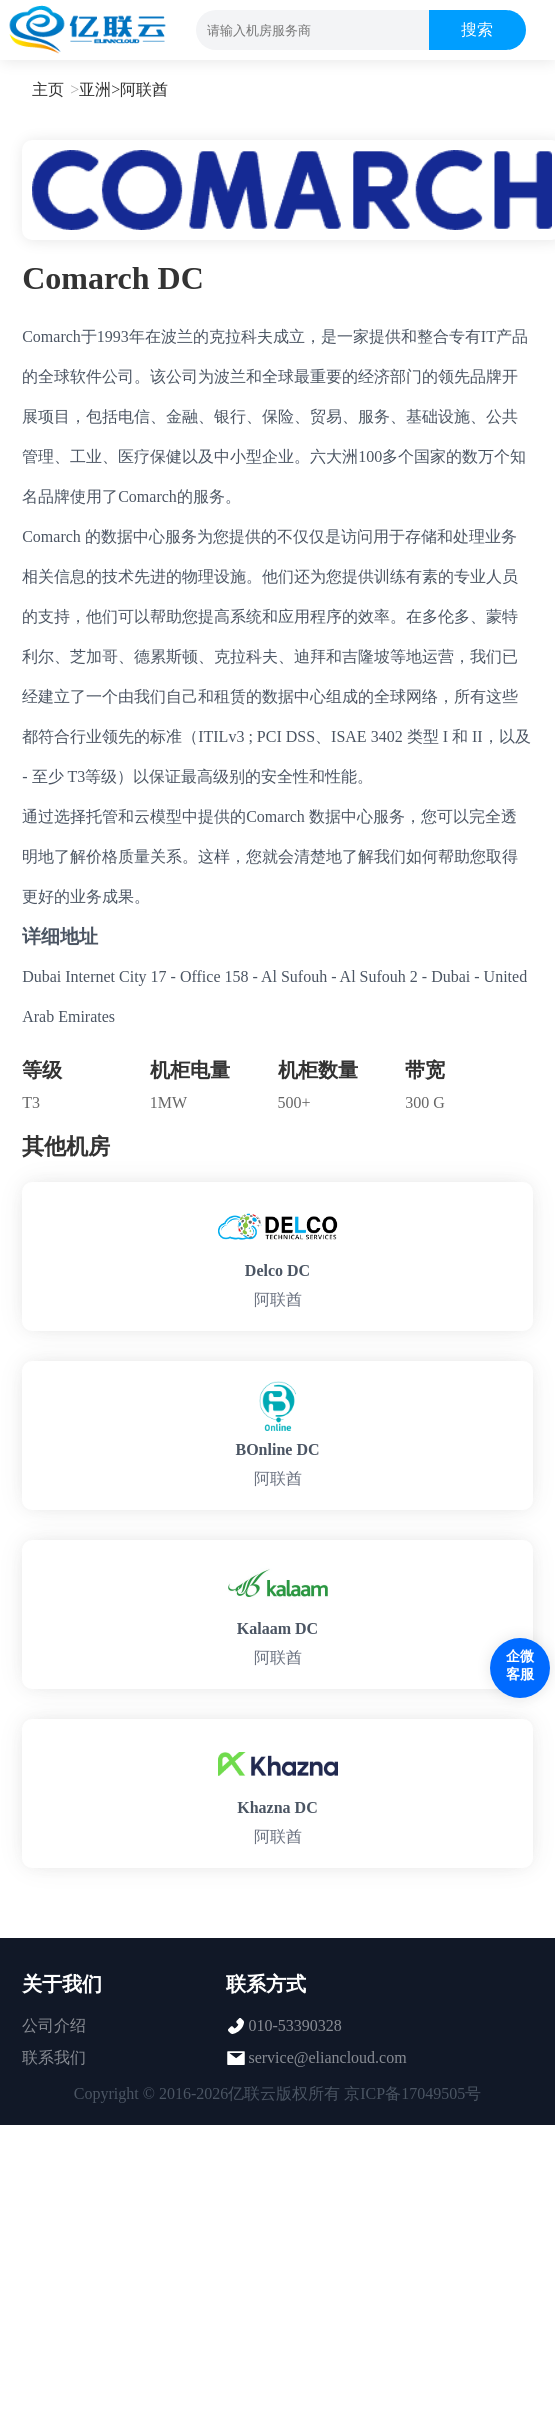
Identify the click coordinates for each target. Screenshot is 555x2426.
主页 (48, 89)
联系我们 (54, 2057)
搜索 (477, 29)
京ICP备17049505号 (412, 2093)
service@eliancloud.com (327, 2057)
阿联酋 (144, 89)
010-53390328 (294, 2025)
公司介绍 (54, 2025)
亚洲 (95, 89)
